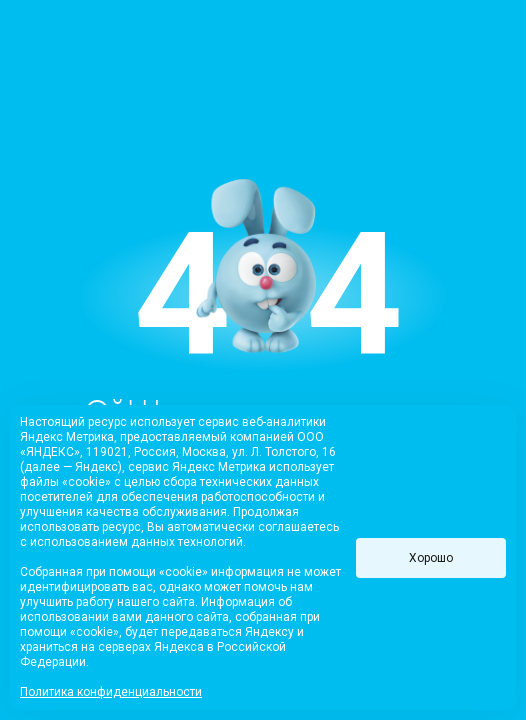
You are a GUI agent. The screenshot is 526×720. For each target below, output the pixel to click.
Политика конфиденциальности (111, 692)
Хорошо (431, 558)
